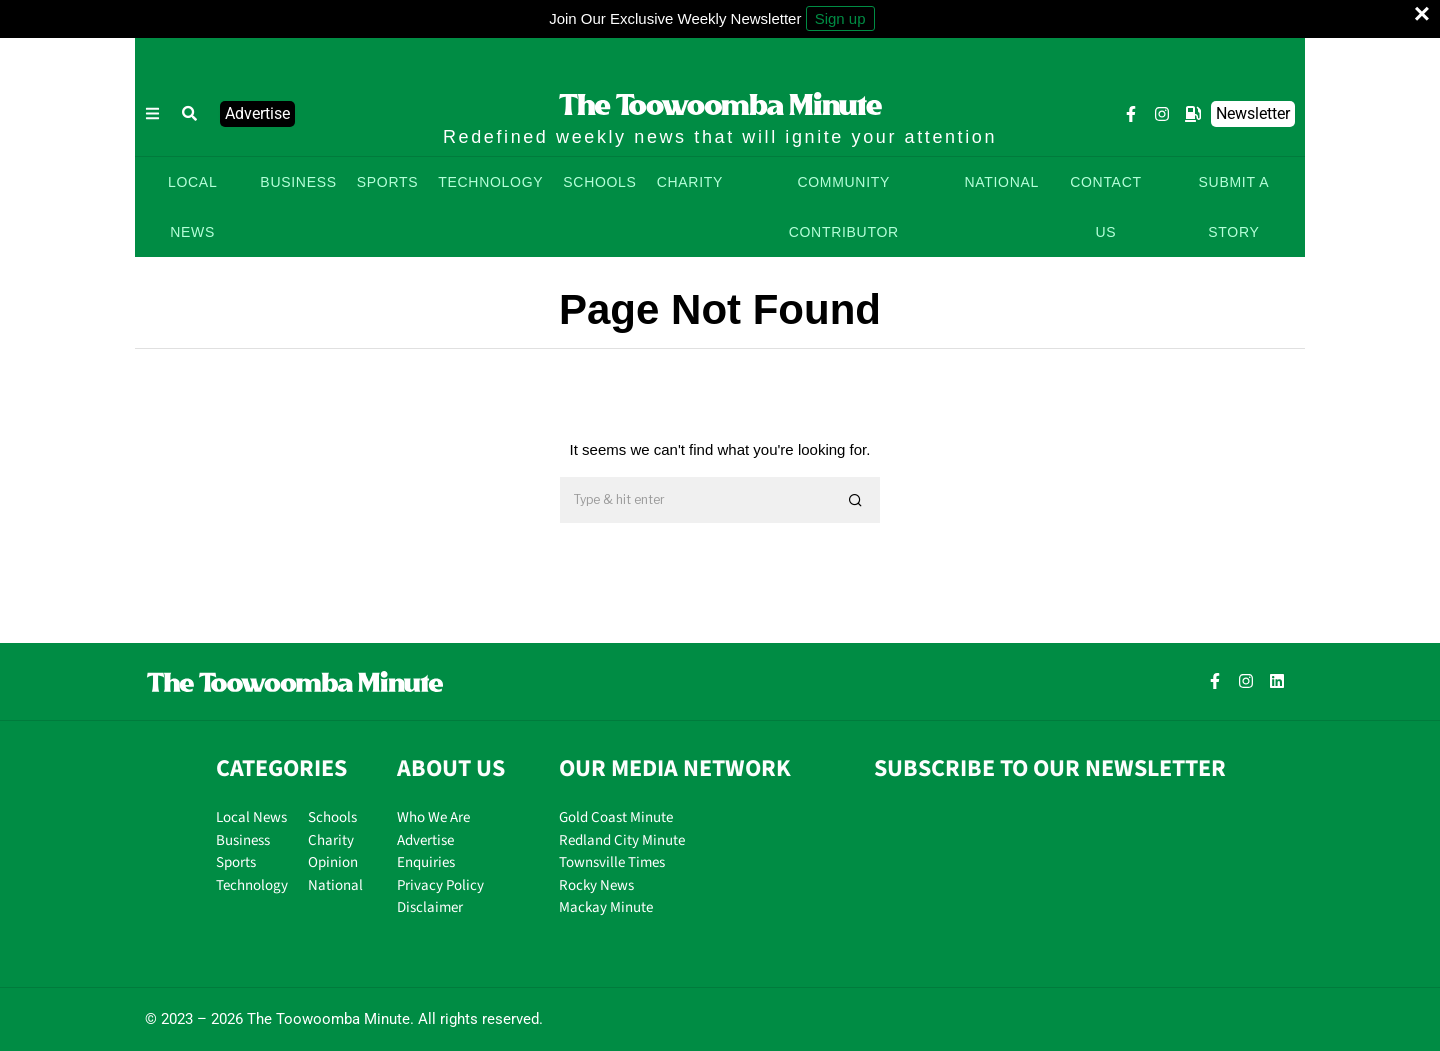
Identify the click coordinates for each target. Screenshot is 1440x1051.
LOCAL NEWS (192, 207)
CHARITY (690, 182)
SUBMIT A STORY (1234, 207)
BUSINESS (298, 182)
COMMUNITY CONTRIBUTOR (844, 207)
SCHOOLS (599, 182)
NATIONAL (1001, 182)
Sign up (840, 18)
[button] (190, 114)
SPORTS (388, 182)
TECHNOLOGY (490, 182)
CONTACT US (1106, 207)
